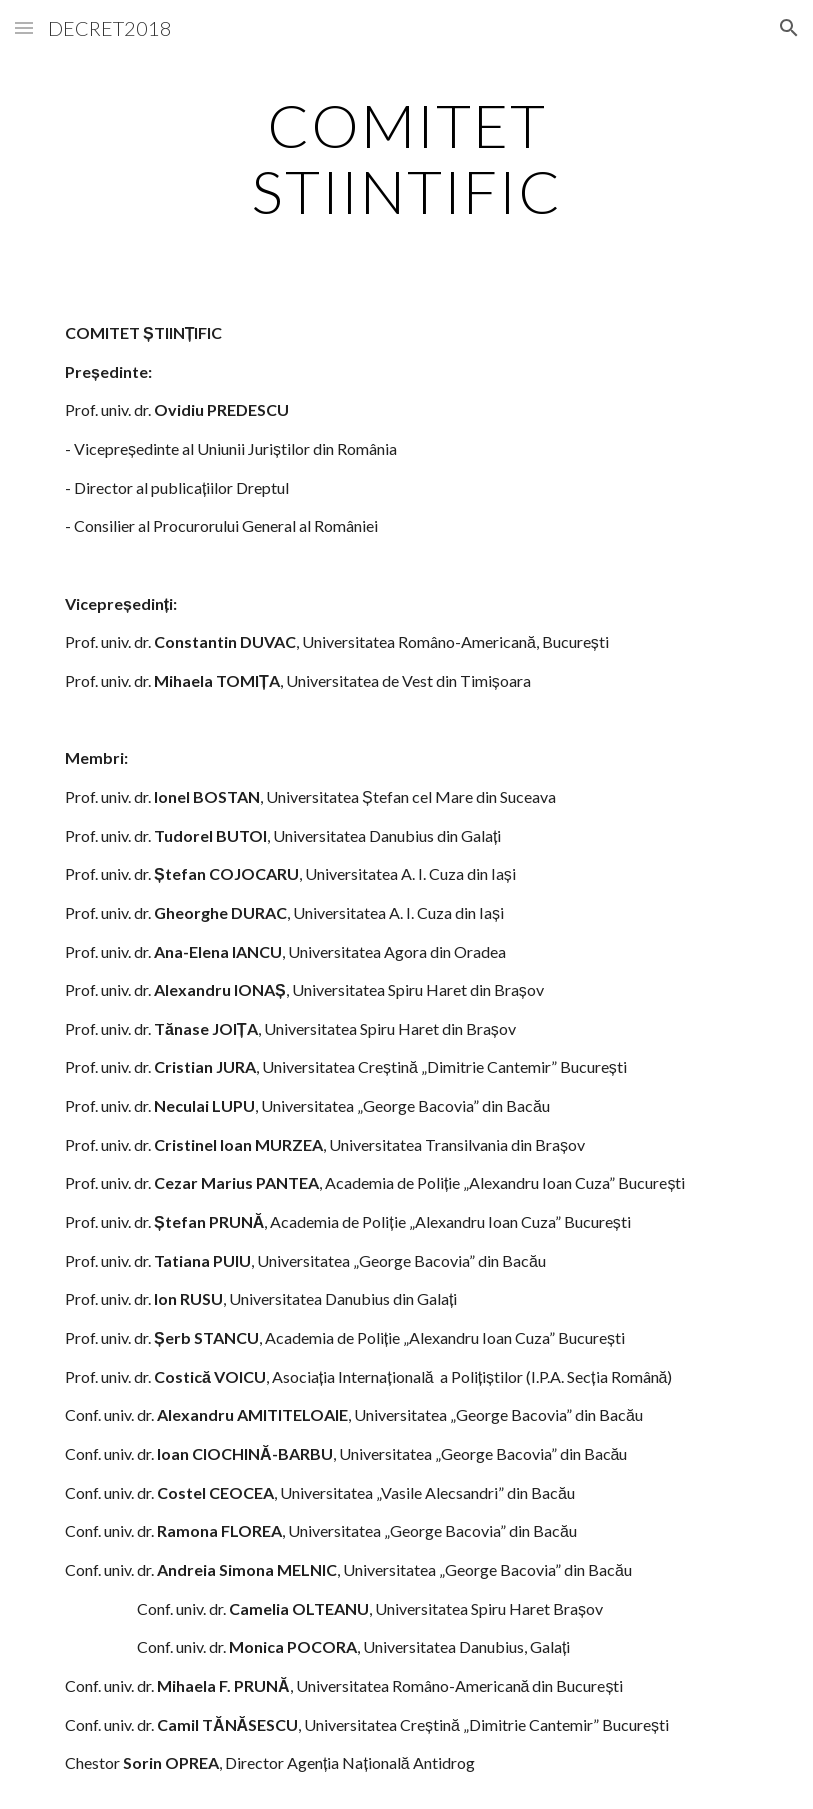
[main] (406, 158)
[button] (24, 27)
